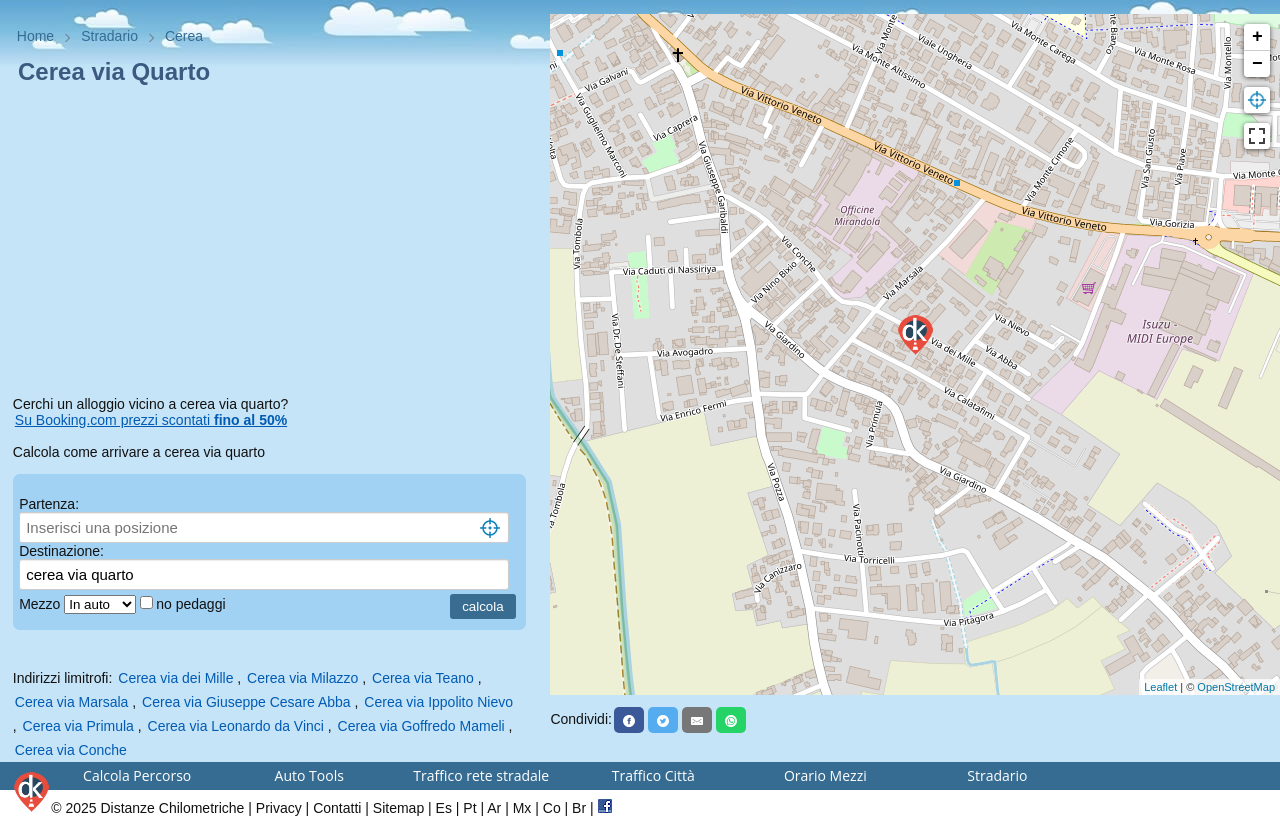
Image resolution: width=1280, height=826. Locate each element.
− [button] (1257, 64)
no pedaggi (192, 604)
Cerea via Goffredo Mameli (421, 726)
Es (444, 808)
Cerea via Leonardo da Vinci (236, 726)
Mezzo (41, 604)
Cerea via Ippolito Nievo (438, 702)
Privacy (279, 808)
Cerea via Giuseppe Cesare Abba (246, 702)
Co (552, 808)
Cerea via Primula (78, 726)
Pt (469, 808)
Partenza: (49, 504)
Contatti (337, 808)
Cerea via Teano (423, 678)
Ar (494, 808)
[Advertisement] (275, 244)
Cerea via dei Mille (175, 678)
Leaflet (1160, 687)
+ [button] (1257, 37)
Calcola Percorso (137, 775)
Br (579, 808)
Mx (522, 808)
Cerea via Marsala (72, 702)
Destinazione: (61, 551)
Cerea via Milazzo (302, 678)
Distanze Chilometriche (172, 808)
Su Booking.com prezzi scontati (151, 420)
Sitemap (398, 808)
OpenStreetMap (1236, 687)
